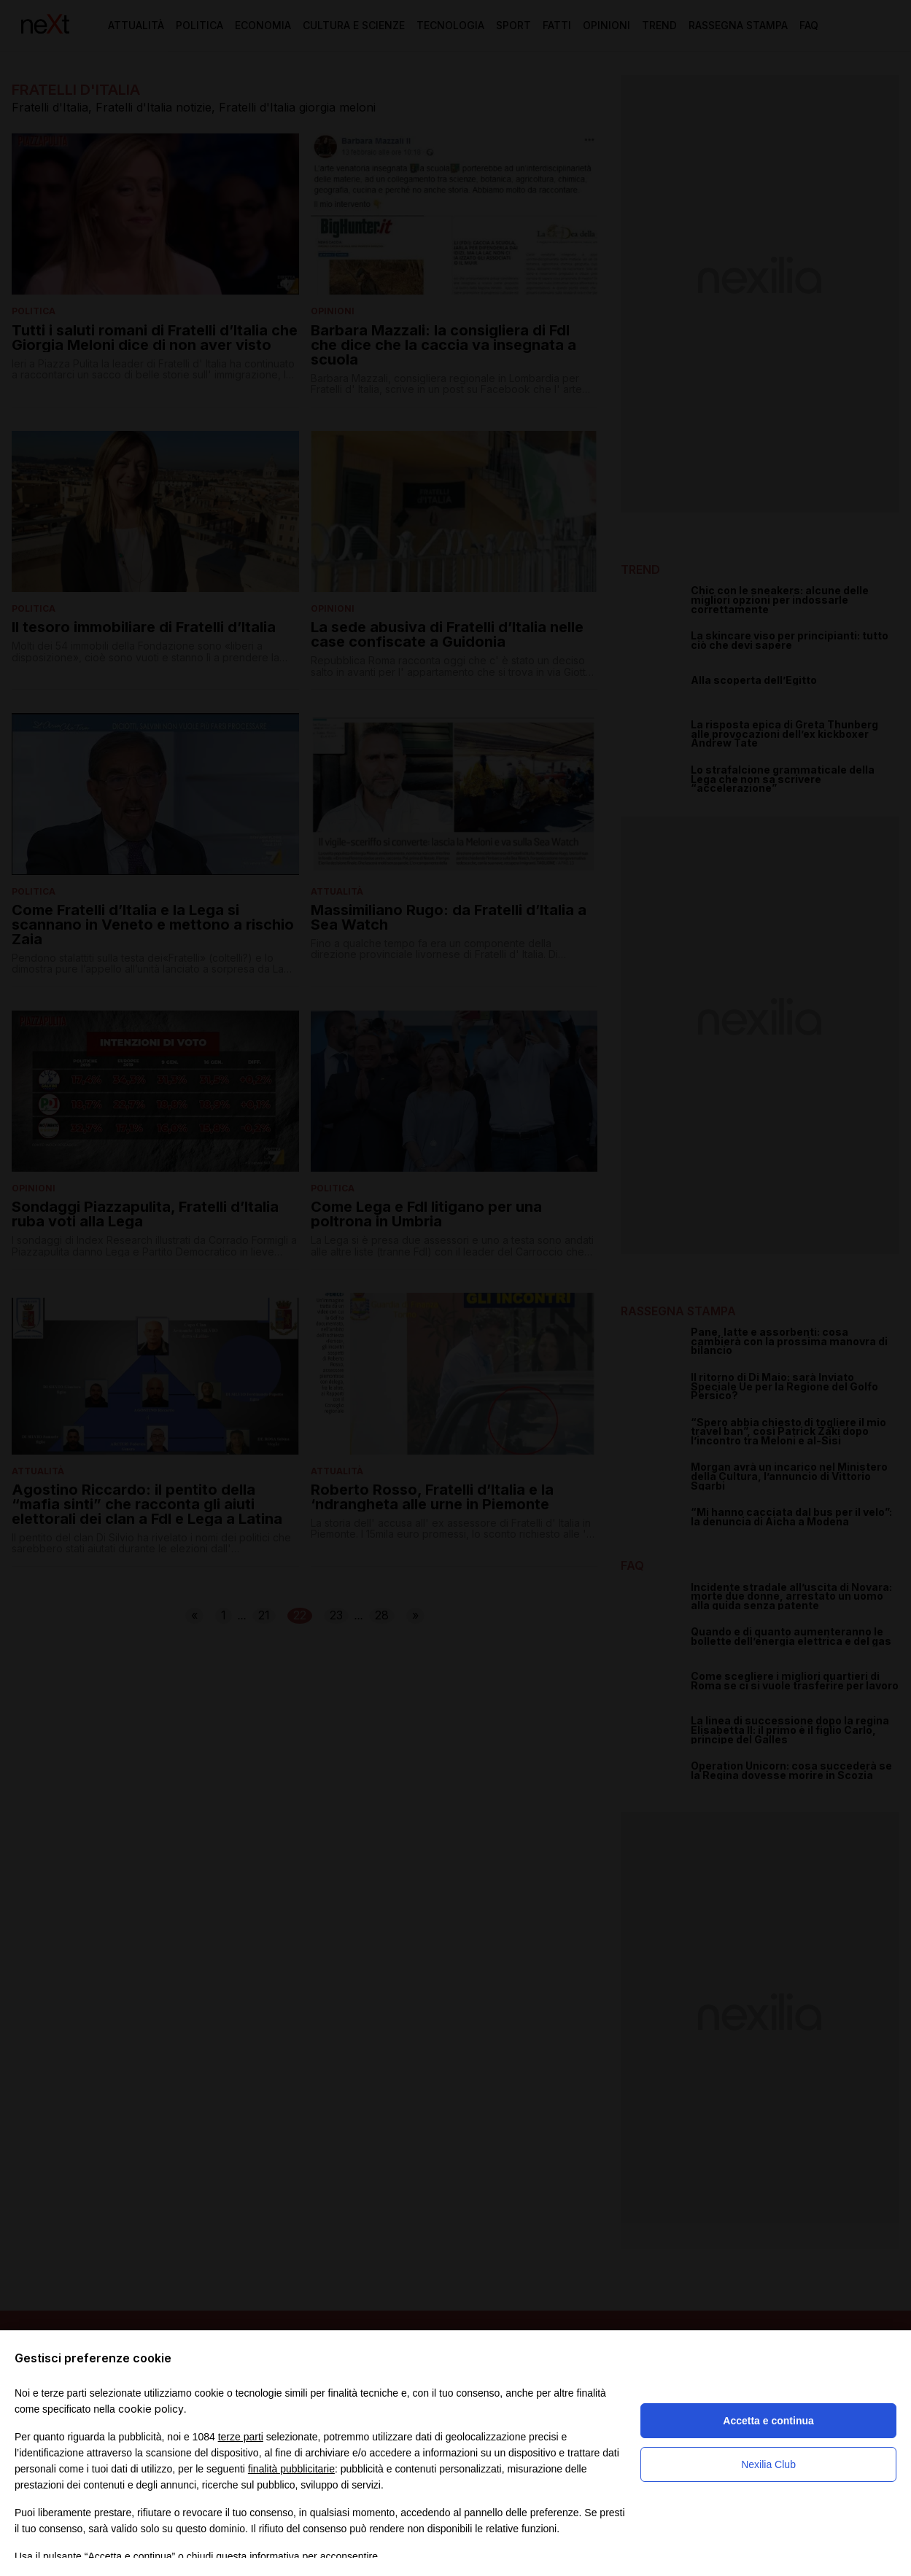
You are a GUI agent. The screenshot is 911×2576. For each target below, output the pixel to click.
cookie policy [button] (151, 2408)
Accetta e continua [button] (768, 2421)
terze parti (240, 2437)
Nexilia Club (768, 2464)
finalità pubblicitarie (291, 2469)
